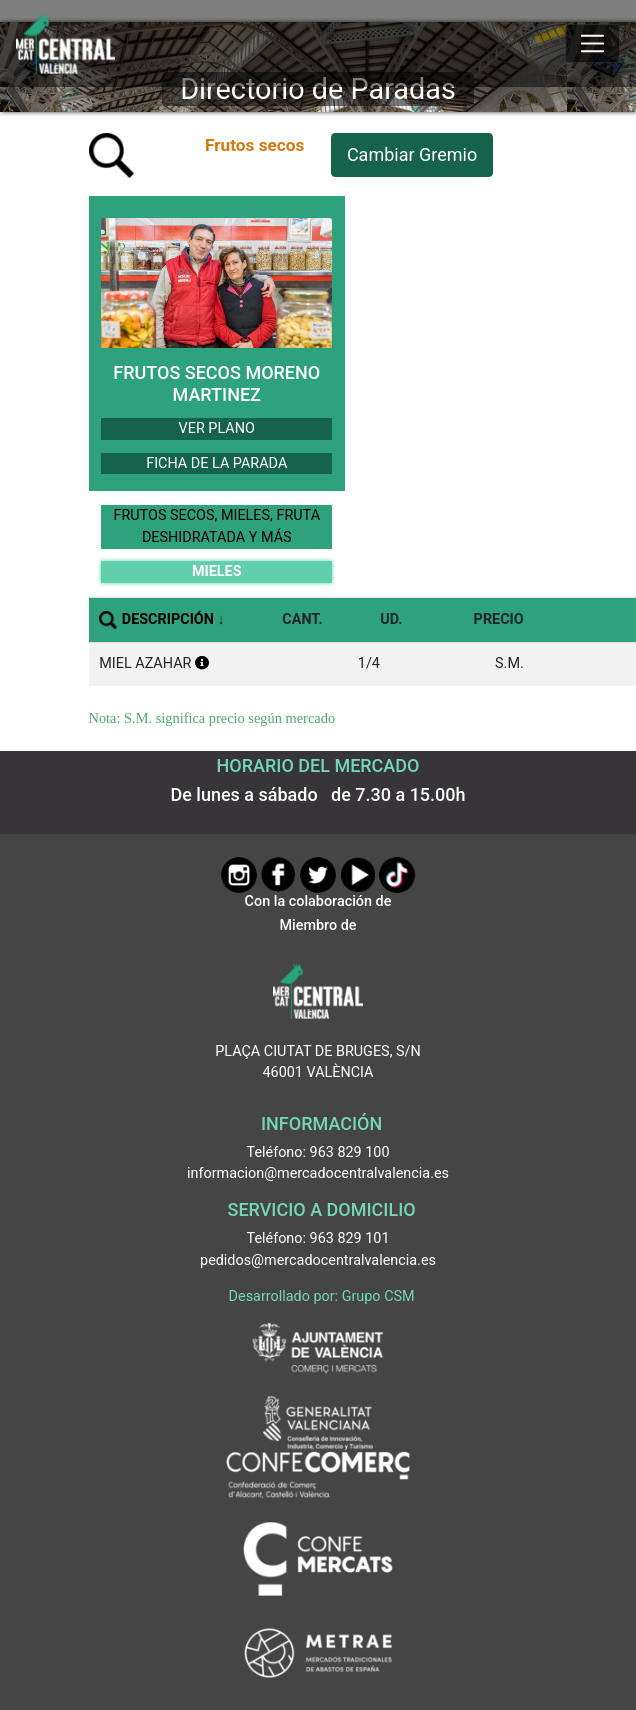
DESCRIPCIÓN (168, 619)
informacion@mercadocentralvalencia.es (318, 1173)
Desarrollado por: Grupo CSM (322, 1296)
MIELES (217, 571)
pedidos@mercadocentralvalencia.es (318, 1260)
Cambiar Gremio (412, 154)
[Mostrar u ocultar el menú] (592, 44)
